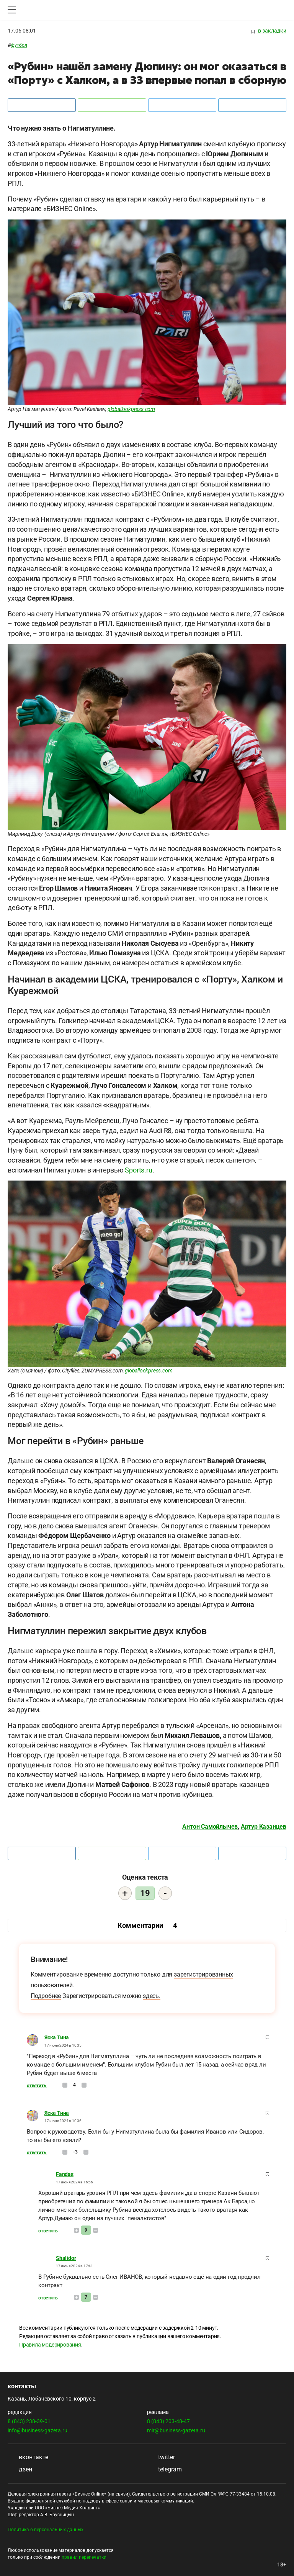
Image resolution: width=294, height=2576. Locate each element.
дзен (20, 2469)
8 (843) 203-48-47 (168, 2421)
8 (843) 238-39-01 (29, 2421)
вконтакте (28, 2457)
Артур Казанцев (263, 1826)
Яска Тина (56, 2037)
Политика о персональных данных (45, 2529)
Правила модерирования (50, 2345)
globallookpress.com (131, 409)
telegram (164, 2469)
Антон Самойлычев (210, 1826)
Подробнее (46, 1996)
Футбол (19, 45)
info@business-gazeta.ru (37, 2430)
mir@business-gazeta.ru (176, 2430)
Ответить (37, 2085)
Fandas (65, 2174)
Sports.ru (138, 1170)
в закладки (268, 31)
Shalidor (66, 2258)
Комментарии (147, 1925)
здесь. (151, 1996)
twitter (161, 2457)
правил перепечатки (84, 2557)
